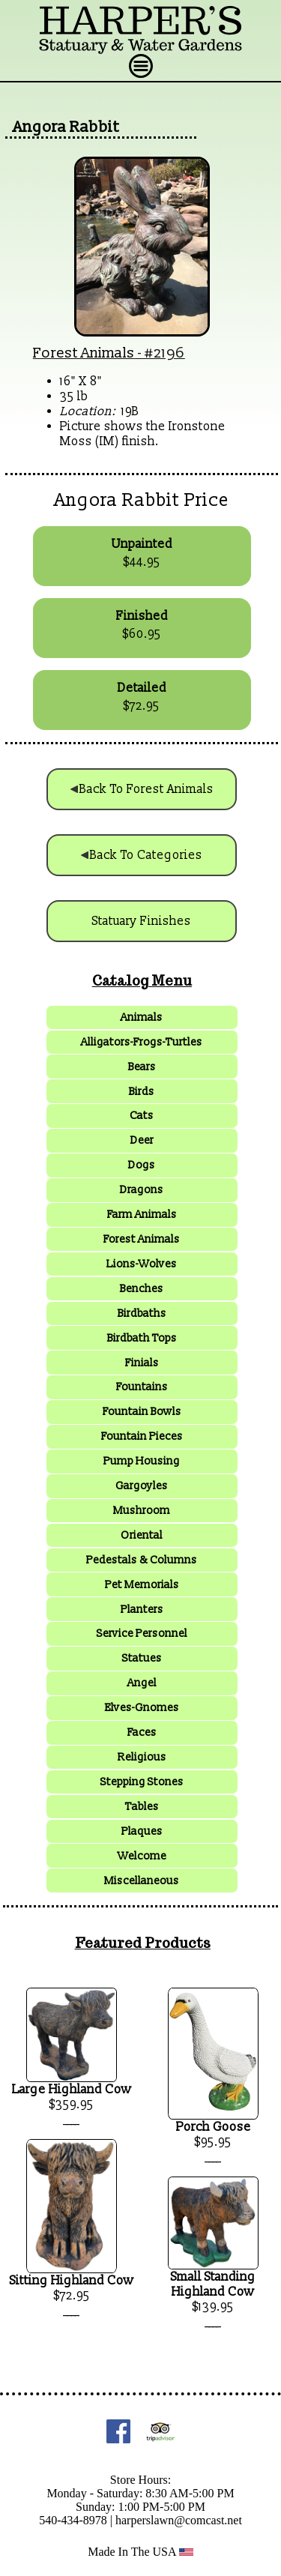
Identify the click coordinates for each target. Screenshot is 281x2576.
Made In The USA (140, 2551)
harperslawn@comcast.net (178, 2520)
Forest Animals (84, 353)
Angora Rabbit (66, 127)
